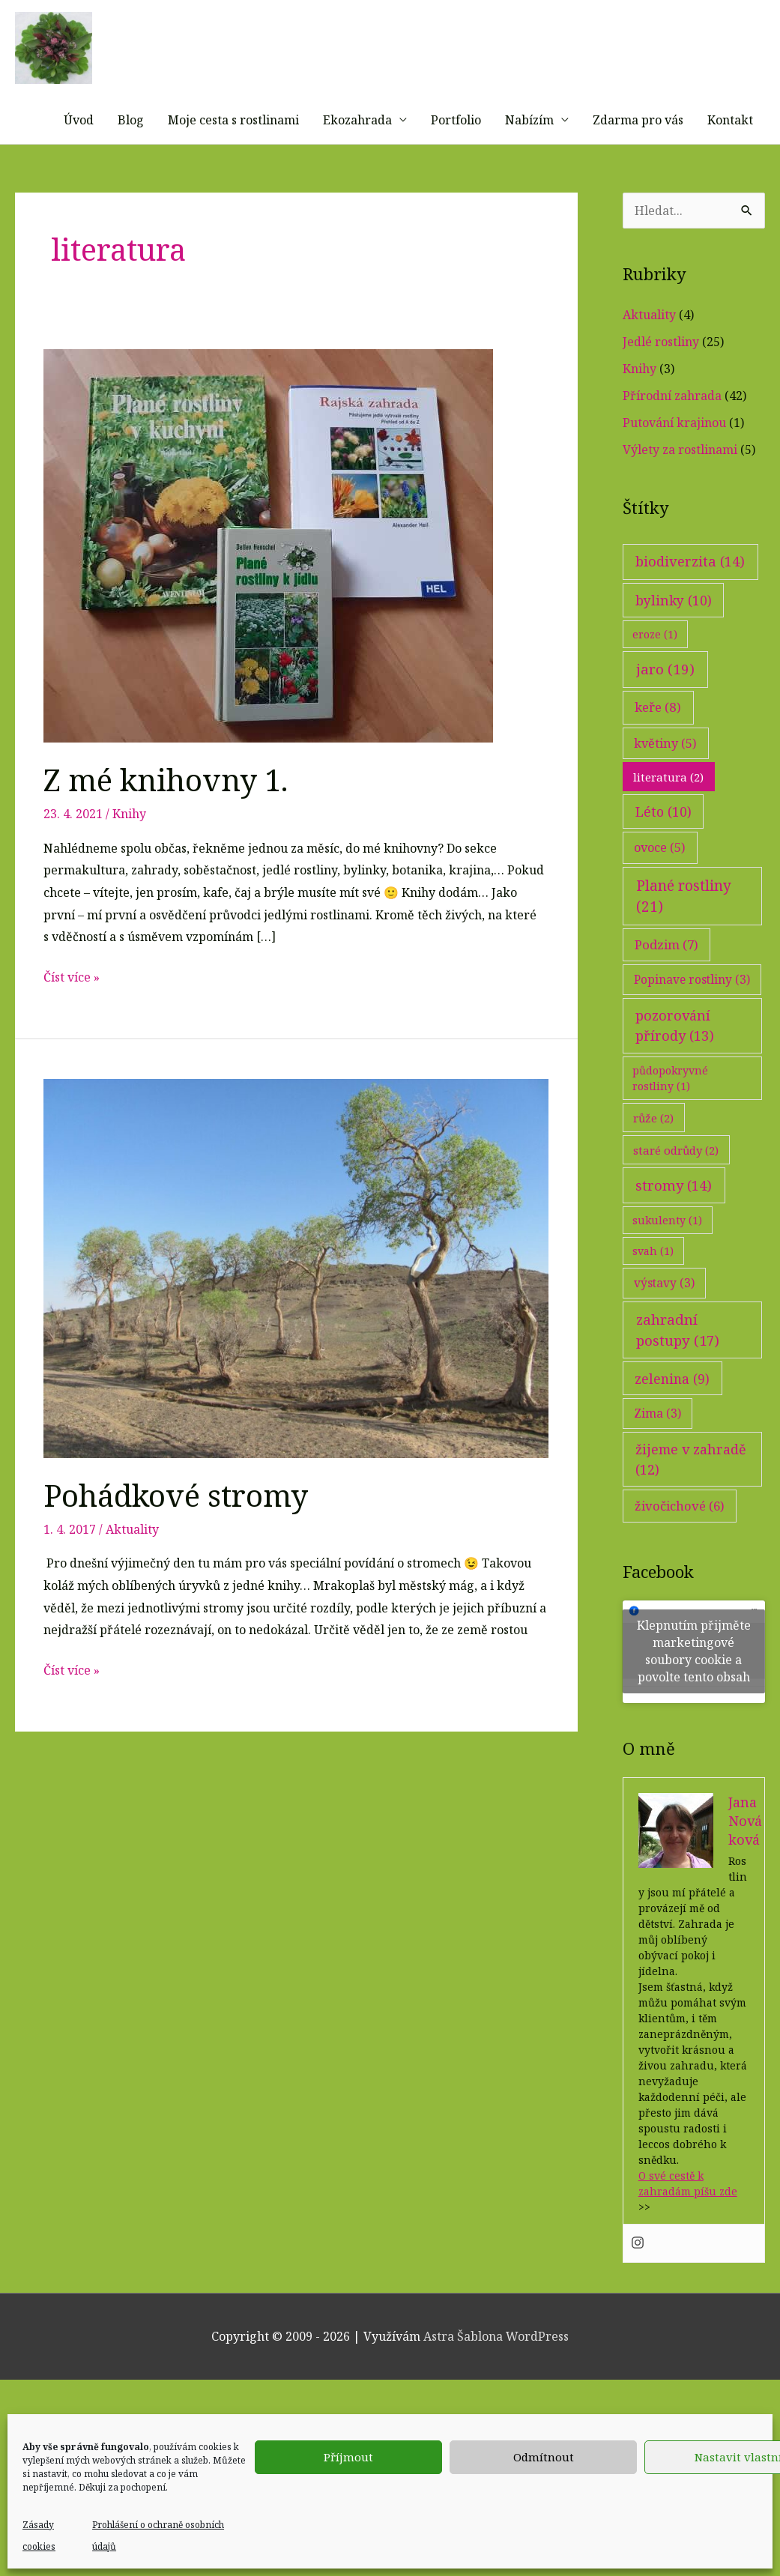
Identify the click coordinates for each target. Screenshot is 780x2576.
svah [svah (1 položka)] (653, 1287)
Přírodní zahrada (672, 432)
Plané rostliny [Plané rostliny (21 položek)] (683, 932)
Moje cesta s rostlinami (233, 156)
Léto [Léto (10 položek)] (663, 847)
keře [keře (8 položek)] (658, 743)
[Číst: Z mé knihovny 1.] (268, 580)
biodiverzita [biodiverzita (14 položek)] (690, 598)
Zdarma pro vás (638, 156)
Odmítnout (543, 2456)
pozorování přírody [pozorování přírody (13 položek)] (674, 1061)
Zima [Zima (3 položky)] (657, 1449)
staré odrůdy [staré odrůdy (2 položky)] (676, 1186)
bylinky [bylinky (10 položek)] (673, 636)
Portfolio (456, 156)
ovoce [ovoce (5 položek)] (660, 884)
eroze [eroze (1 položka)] (654, 670)
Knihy (129, 849)
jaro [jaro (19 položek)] (665, 705)
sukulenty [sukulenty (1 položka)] (667, 1256)
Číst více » (71, 1014)
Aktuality (132, 1565)
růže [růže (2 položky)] (653, 1153)
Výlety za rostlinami (680, 486)
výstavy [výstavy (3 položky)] (664, 1318)
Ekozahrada (357, 156)
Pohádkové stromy (175, 1531)
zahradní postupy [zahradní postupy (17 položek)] (677, 1365)
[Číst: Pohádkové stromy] (295, 1303)
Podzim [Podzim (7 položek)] (666, 981)
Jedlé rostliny (661, 378)
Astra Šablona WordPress (496, 2372)
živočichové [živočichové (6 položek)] (680, 1541)
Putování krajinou (674, 459)
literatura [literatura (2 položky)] (668, 812)
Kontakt (730, 156)
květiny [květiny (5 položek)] (665, 779)
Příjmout (348, 2456)
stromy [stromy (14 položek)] (673, 1221)
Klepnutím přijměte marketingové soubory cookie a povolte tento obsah (694, 1688)
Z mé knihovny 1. (165, 815)
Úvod (79, 156)
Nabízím (529, 156)
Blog (131, 156)
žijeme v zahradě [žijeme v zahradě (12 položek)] (690, 1495)
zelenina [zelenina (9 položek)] (672, 1415)
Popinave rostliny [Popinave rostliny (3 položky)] (692, 1015)
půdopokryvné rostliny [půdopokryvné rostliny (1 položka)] (670, 1114)
